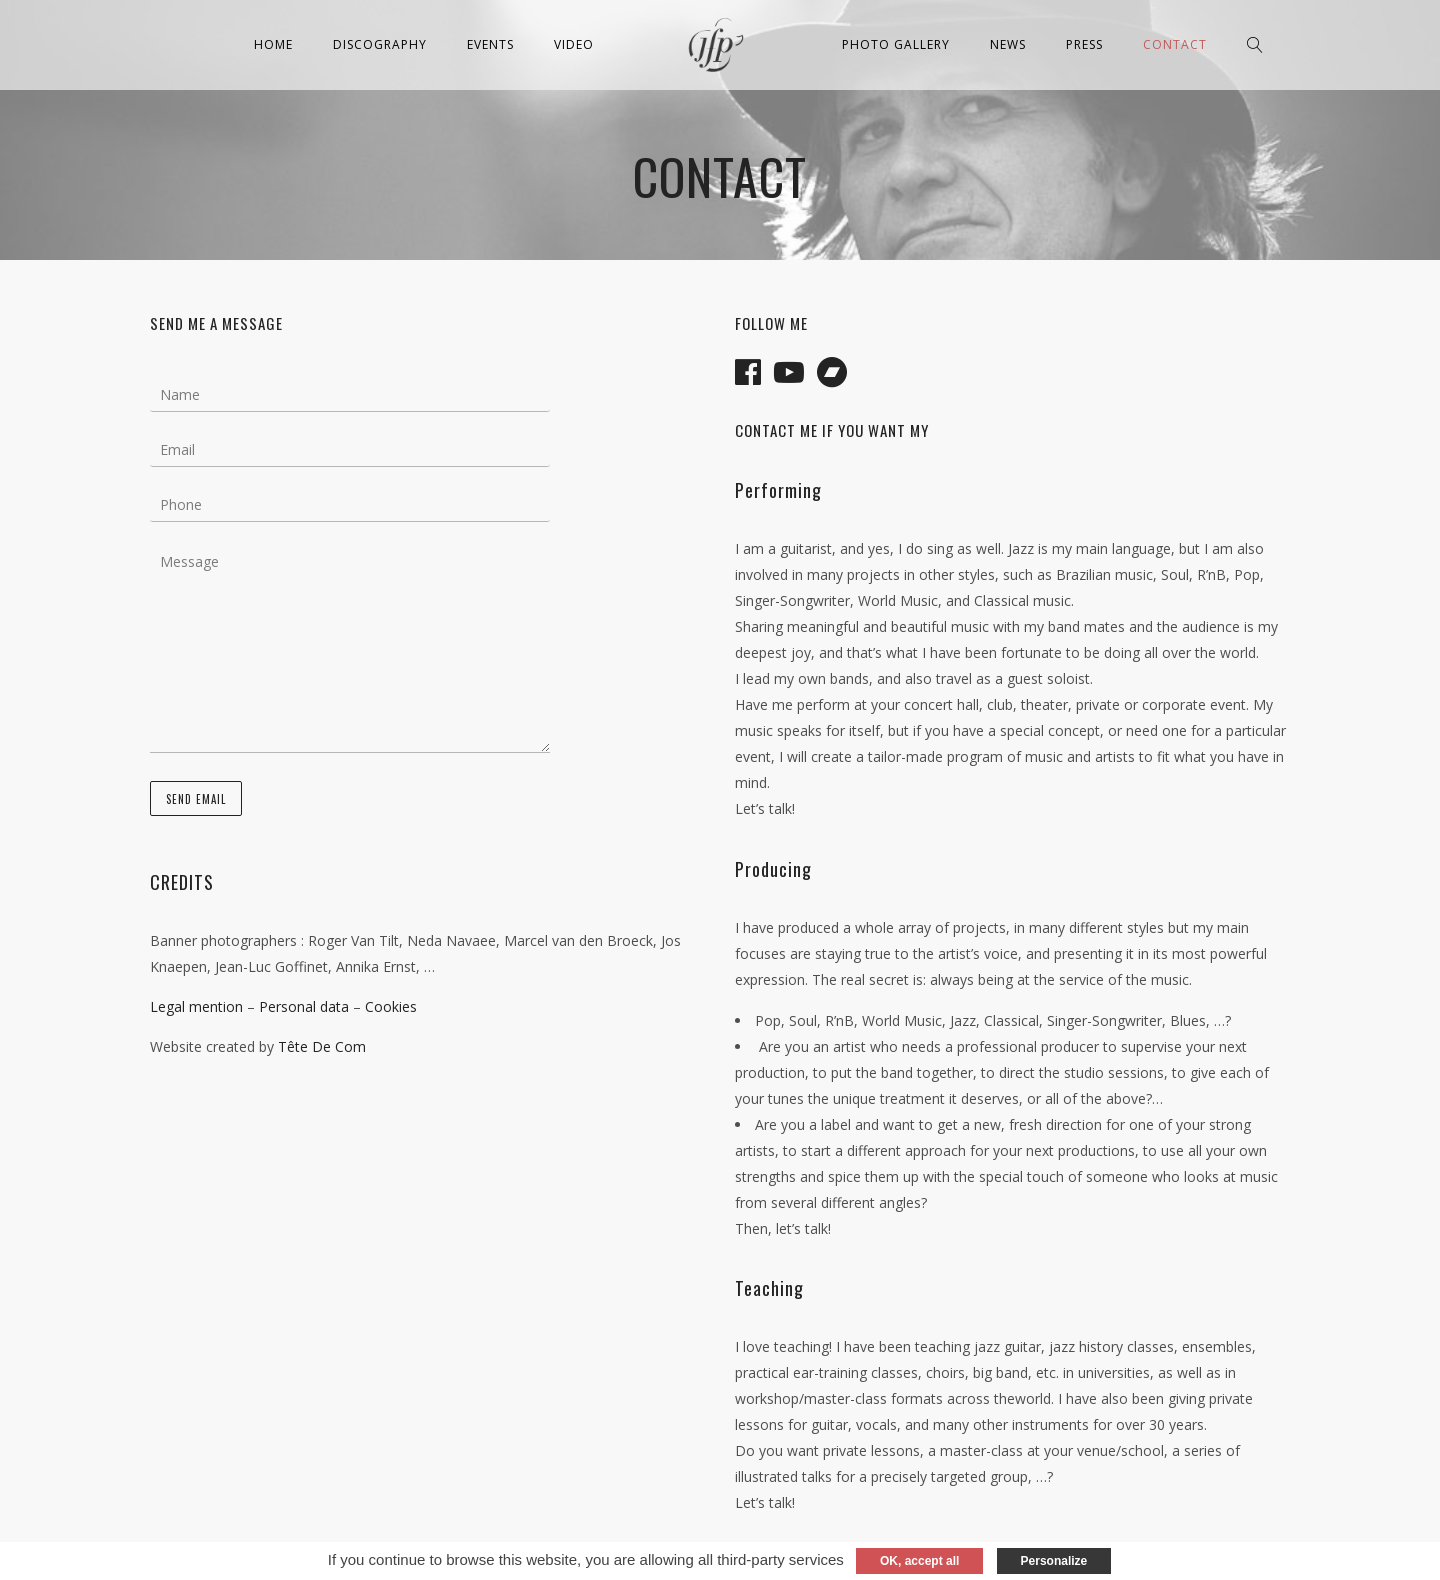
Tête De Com (322, 1046)
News (1008, 44)
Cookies (391, 1006)
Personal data (304, 1006)
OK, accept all (919, 1561)
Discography (380, 44)
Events (490, 44)
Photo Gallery (896, 44)
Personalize (1054, 1561)
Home (273, 44)
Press (1084, 44)
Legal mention (196, 1006)
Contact (1175, 44)
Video (574, 44)
